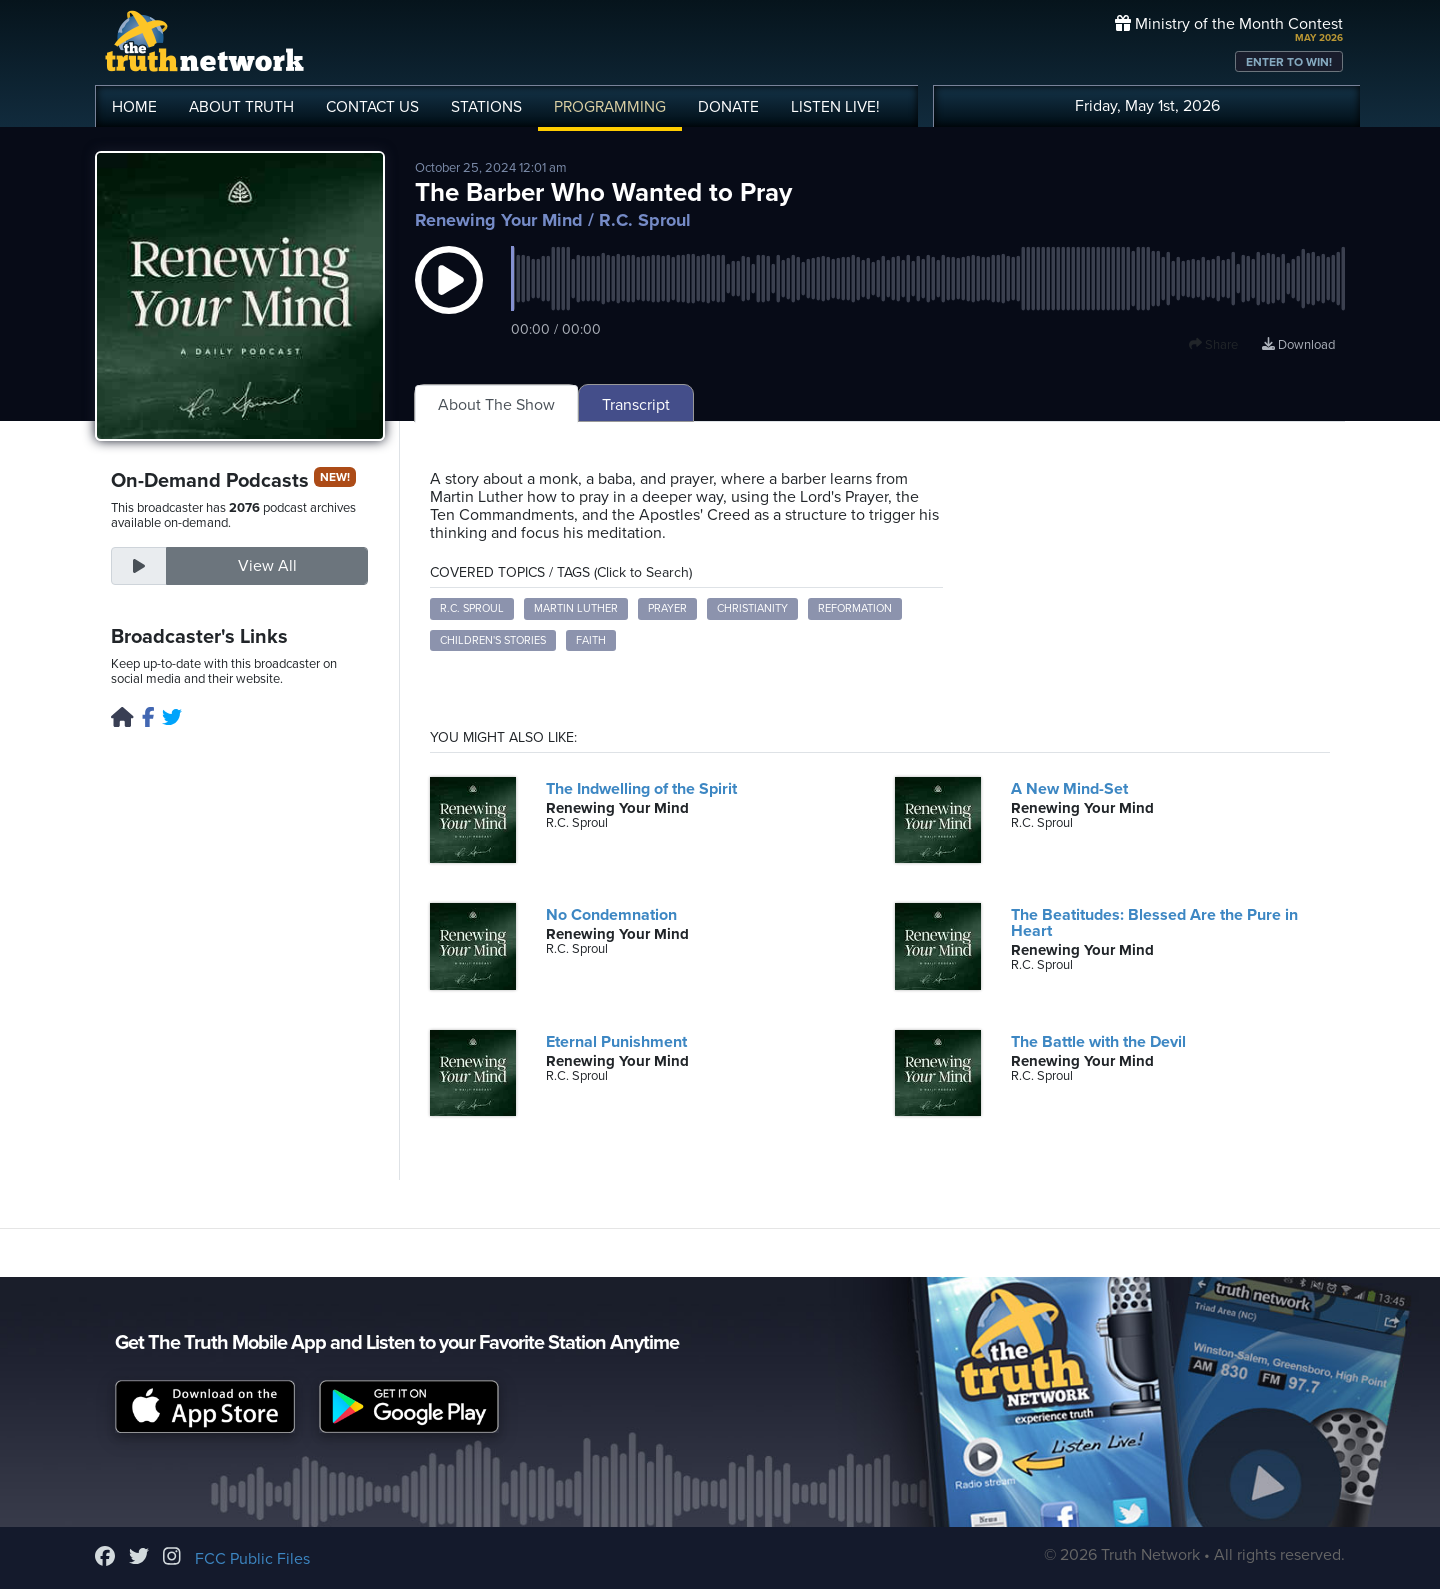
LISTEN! (835, 107)
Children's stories (493, 640)
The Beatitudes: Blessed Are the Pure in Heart (1154, 923)
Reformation (855, 608)
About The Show (496, 405)
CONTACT (372, 107)
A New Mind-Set (1069, 789)
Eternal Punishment (616, 1042)
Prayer (667, 608)
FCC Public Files (252, 1559)
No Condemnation (611, 915)
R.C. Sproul (472, 608)
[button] (449, 300)
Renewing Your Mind (499, 220)
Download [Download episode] (1298, 345)
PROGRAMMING (610, 107)
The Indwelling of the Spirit (641, 789)
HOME (134, 107)
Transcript (636, 405)
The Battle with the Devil (1098, 1042)
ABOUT (241, 107)
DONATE (728, 107)
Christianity (752, 608)
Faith (591, 640)
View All (267, 566)
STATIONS (486, 107)
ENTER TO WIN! (1289, 62)
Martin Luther (576, 608)
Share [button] (1213, 345)
